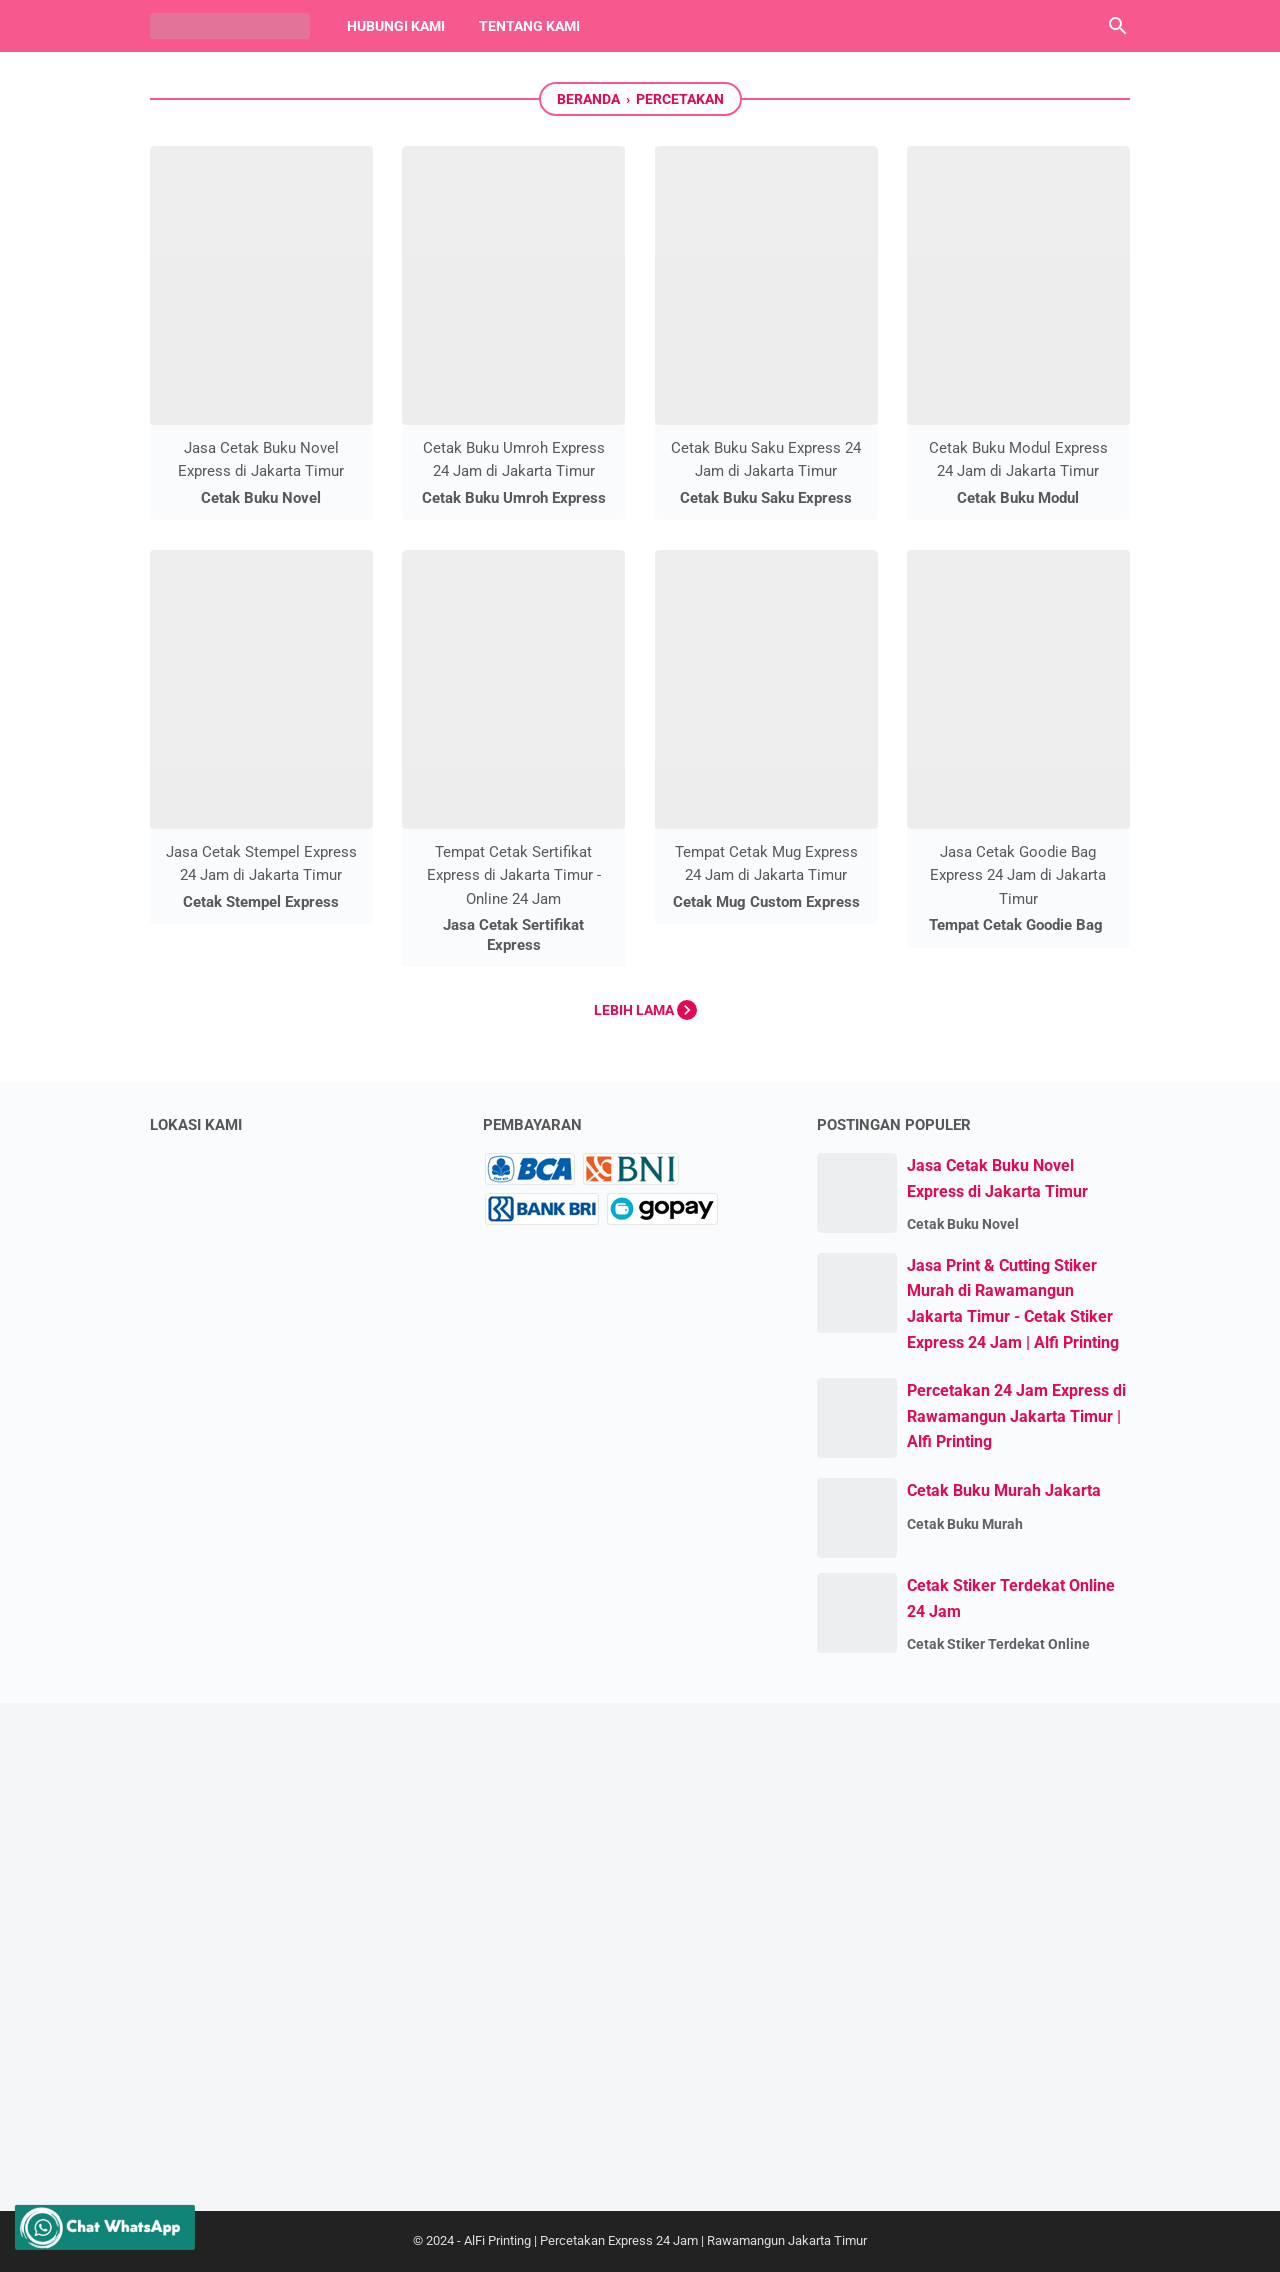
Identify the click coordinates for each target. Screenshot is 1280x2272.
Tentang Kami (529, 26)
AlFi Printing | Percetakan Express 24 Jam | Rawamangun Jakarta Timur (665, 2240)
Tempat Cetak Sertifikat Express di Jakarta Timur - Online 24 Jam (514, 875)
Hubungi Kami (396, 26)
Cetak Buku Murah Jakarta (1004, 1490)
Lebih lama (645, 1010)
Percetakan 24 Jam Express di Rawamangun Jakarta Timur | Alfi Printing (1016, 1416)
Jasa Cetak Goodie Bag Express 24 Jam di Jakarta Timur (1018, 875)
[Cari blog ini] (1118, 26)
